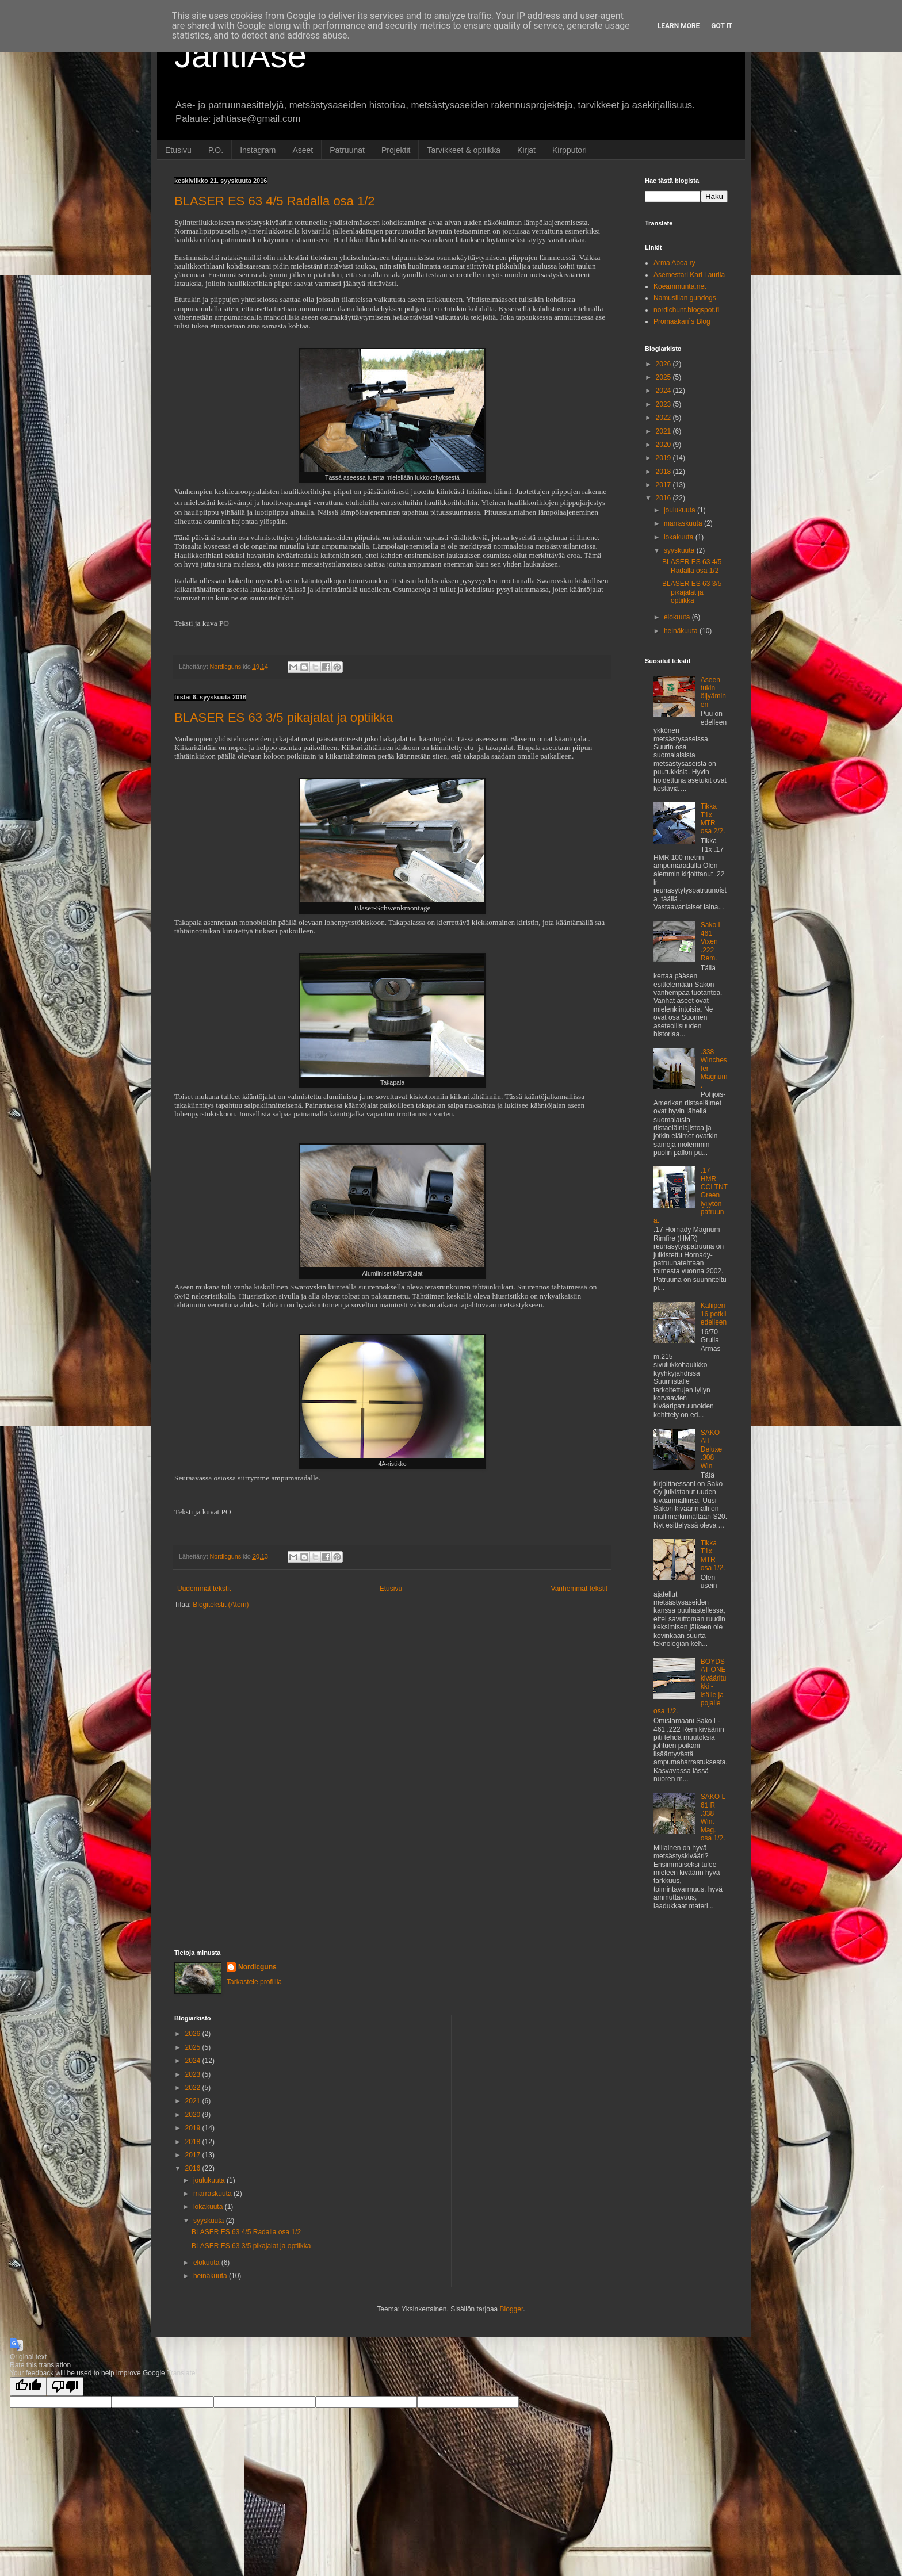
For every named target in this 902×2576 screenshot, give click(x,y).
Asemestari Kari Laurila (689, 275)
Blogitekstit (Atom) (221, 1605)
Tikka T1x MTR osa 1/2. (713, 1555)
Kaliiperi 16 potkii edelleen (714, 1314)
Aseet (302, 150)
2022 (664, 418)
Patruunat (347, 150)
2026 (664, 364)
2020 (664, 445)
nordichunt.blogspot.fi (686, 310)
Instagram (258, 150)
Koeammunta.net (679, 286)
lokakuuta (679, 537)
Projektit (396, 150)
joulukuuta (680, 510)
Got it (721, 26)
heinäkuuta (682, 631)
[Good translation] (28, 2386)
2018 (664, 472)
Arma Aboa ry (674, 263)
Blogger (511, 2309)
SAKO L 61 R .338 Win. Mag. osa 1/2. (713, 1817)
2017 (664, 485)
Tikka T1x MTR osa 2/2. (713, 818)
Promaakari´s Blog (681, 321)
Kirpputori (569, 150)
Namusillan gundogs (684, 298)
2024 (664, 390)
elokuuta (678, 617)
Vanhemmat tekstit (579, 1588)
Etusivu (178, 150)
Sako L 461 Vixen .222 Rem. (711, 941)
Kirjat (526, 150)
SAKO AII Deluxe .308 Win (711, 1449)
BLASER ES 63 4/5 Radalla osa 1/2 (274, 201)
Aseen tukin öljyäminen (713, 692)
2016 (664, 498)
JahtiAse (240, 55)
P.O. (215, 150)
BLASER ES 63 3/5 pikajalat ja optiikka (283, 717)
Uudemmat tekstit (204, 1588)
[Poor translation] (65, 2386)
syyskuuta (680, 550)
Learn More (679, 26)
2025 (664, 377)
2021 (664, 431)
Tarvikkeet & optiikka (463, 150)
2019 (664, 458)
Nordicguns (257, 1967)
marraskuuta (684, 523)
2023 (664, 404)
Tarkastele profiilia (254, 1982)
